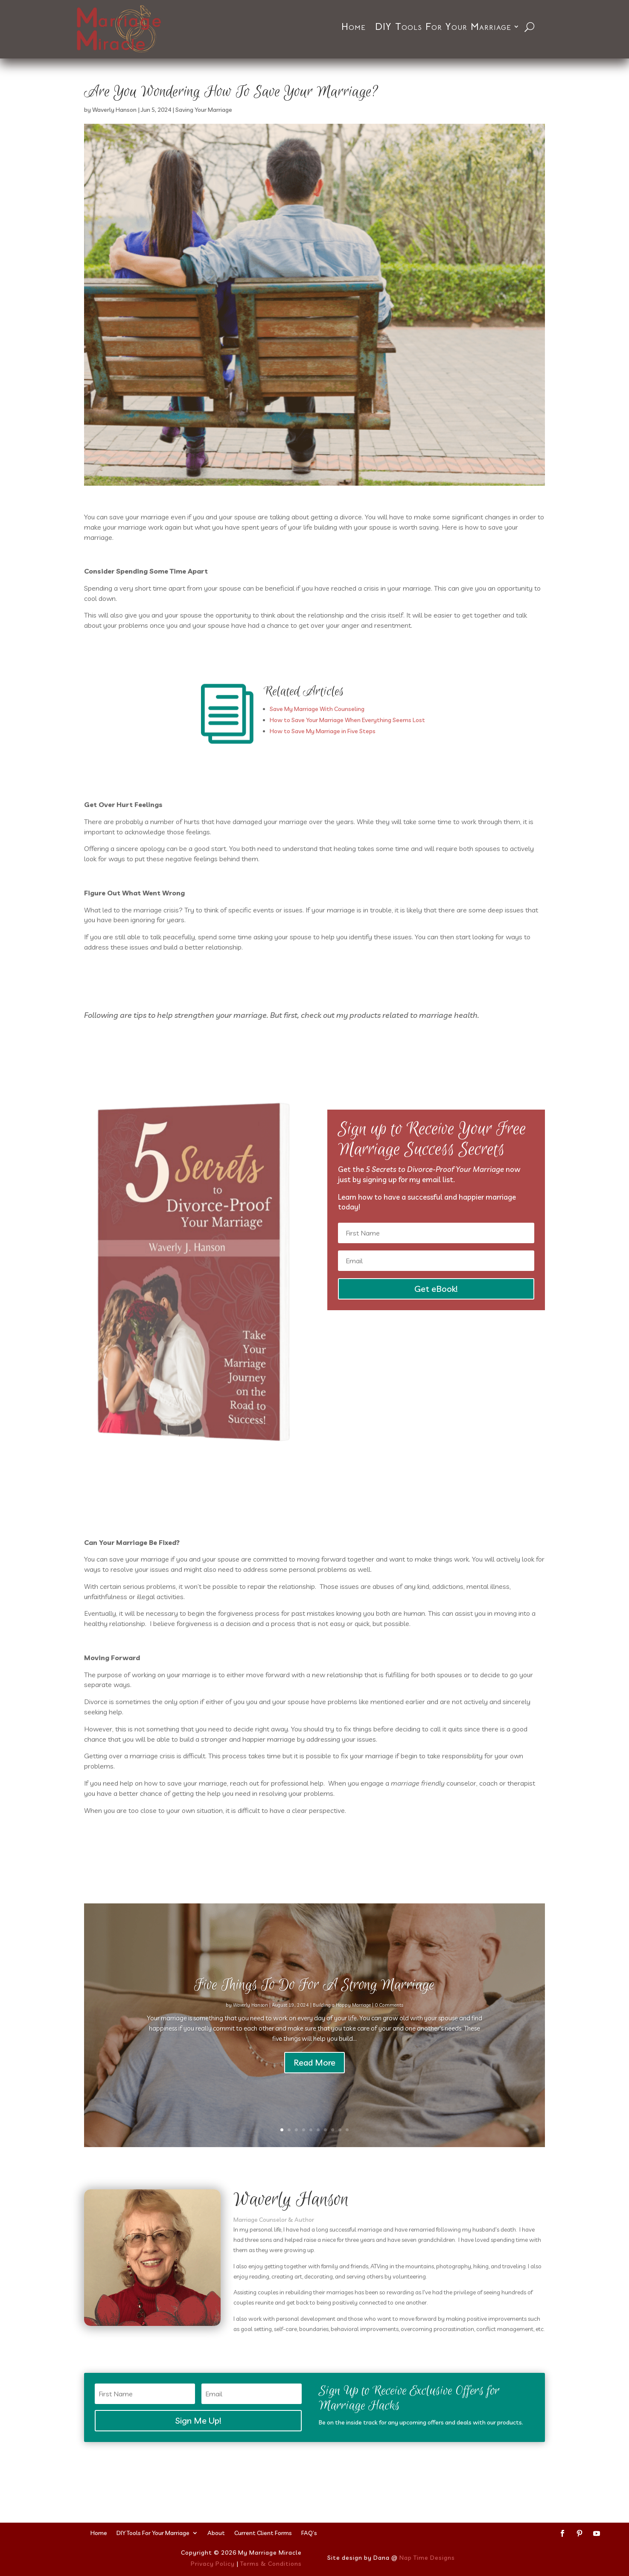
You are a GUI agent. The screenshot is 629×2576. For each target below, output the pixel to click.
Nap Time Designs (427, 2557)
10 (347, 2129)
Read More (314, 2084)
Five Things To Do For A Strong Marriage (314, 2007)
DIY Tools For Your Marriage (443, 26)
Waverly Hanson (114, 110)
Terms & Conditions (271, 2563)
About (216, 2532)
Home (353, 26)
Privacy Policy (213, 2563)
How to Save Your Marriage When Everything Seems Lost (347, 720)
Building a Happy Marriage (342, 2027)
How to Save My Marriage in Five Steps (323, 731)
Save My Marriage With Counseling (317, 709)
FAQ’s (309, 2532)
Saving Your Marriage (203, 110)
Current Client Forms (263, 2532)
